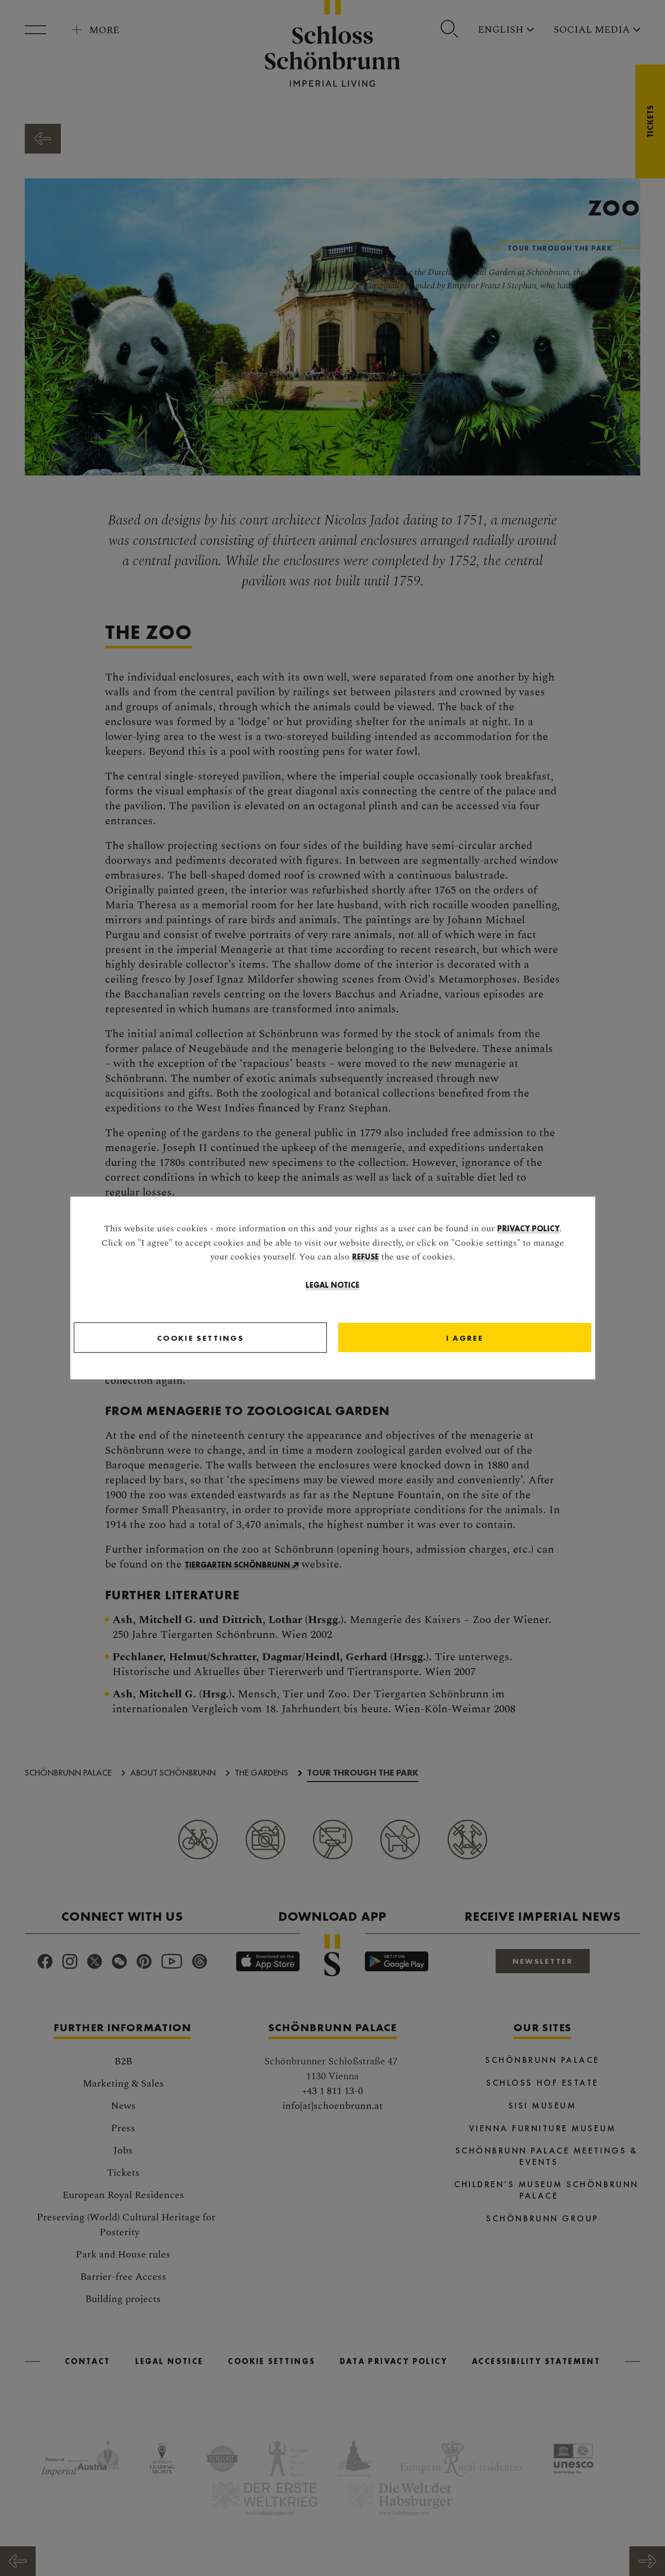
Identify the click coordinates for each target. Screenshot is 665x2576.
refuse (365, 1258)
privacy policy (528, 1229)
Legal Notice (332, 1286)
